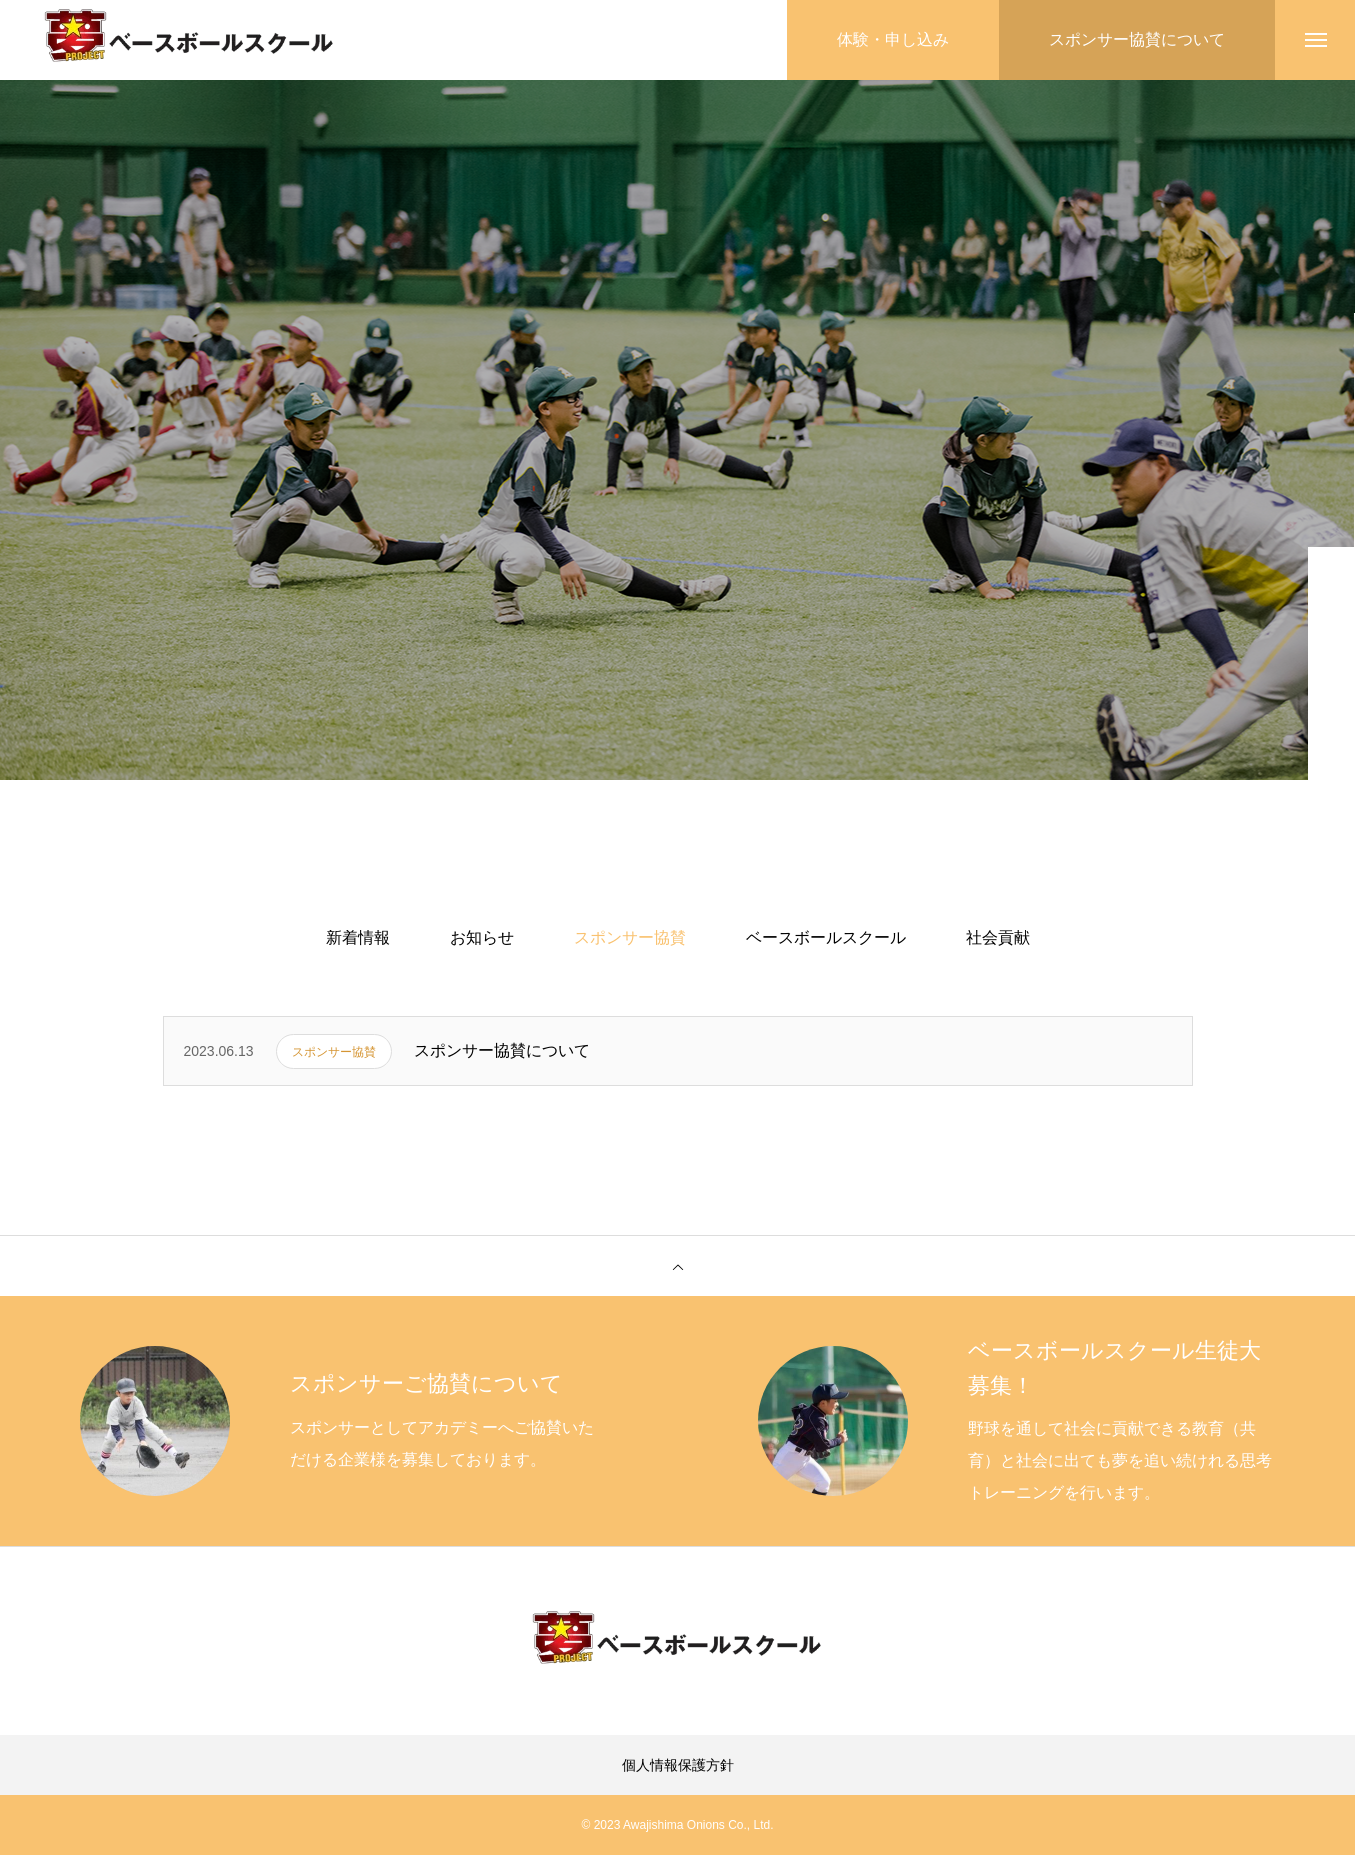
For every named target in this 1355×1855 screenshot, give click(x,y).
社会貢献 (998, 937)
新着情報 (358, 937)
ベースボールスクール (826, 937)
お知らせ (482, 937)
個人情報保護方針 (678, 1765)
